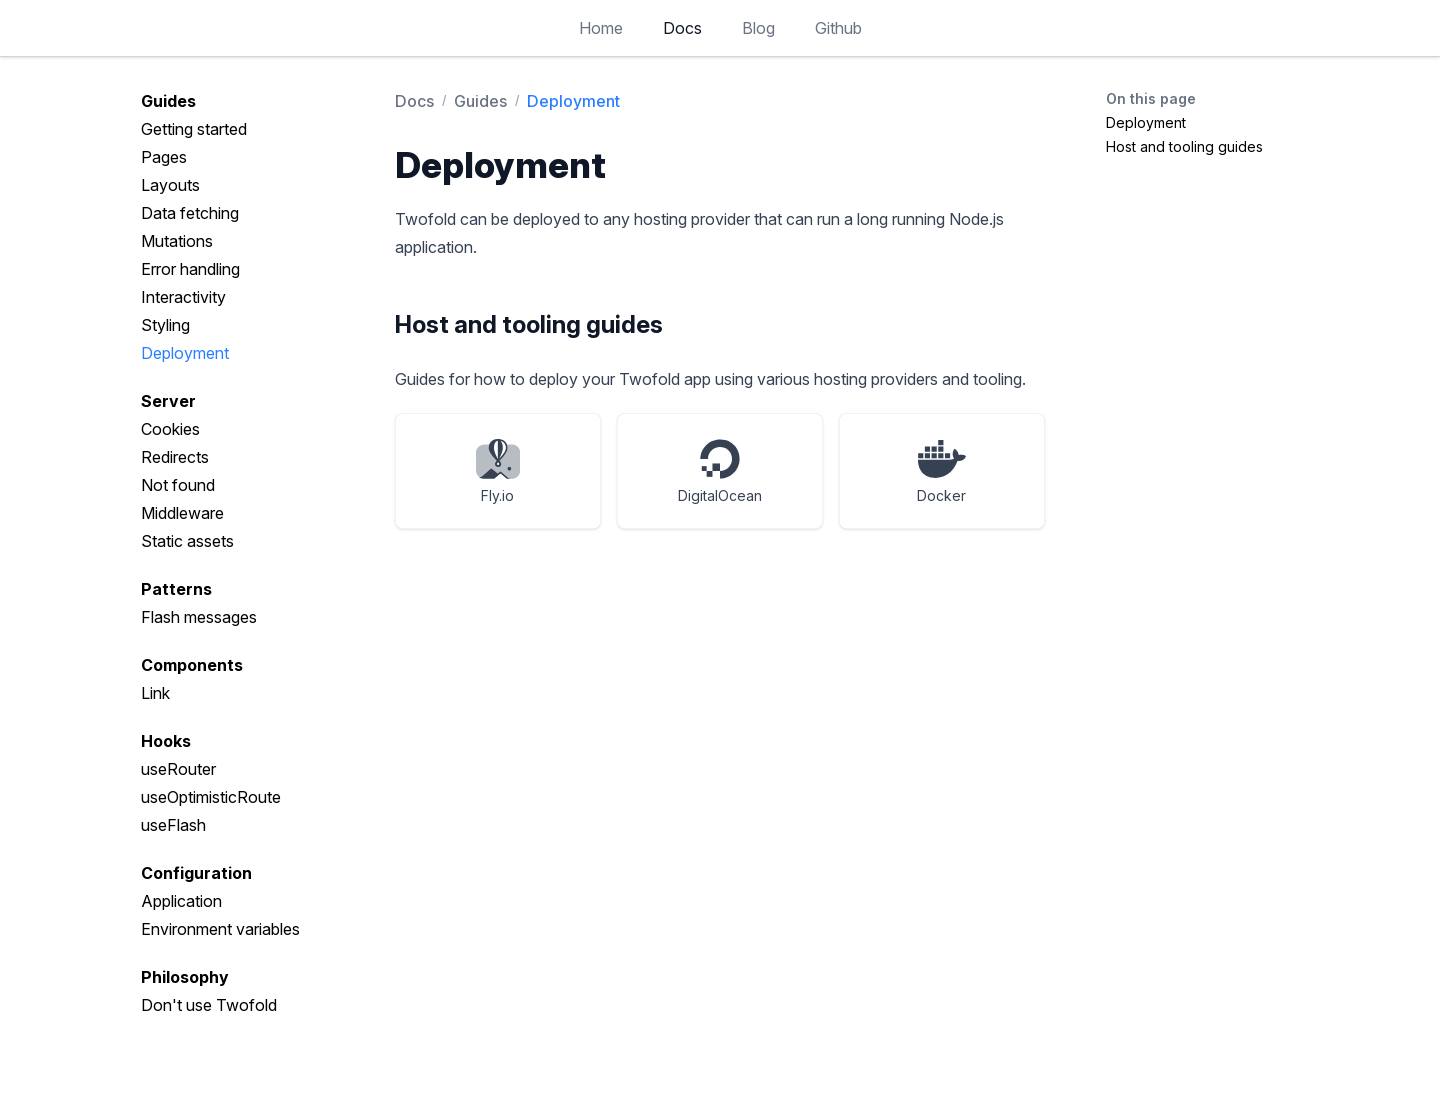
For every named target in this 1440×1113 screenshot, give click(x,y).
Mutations (177, 241)
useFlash (173, 825)
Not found (178, 485)
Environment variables (220, 929)
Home (601, 28)
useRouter (178, 769)
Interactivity (183, 297)
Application (181, 901)
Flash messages (199, 617)
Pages (164, 157)
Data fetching (190, 213)
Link (155, 693)
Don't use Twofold (209, 1005)
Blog (758, 28)
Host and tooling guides (1184, 146)
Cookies (170, 429)
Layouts (170, 185)
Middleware (182, 513)
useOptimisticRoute (211, 797)
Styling (165, 325)
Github (838, 28)
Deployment (185, 353)
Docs (682, 28)
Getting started (194, 129)
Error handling (190, 269)
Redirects (175, 457)
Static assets (187, 541)
